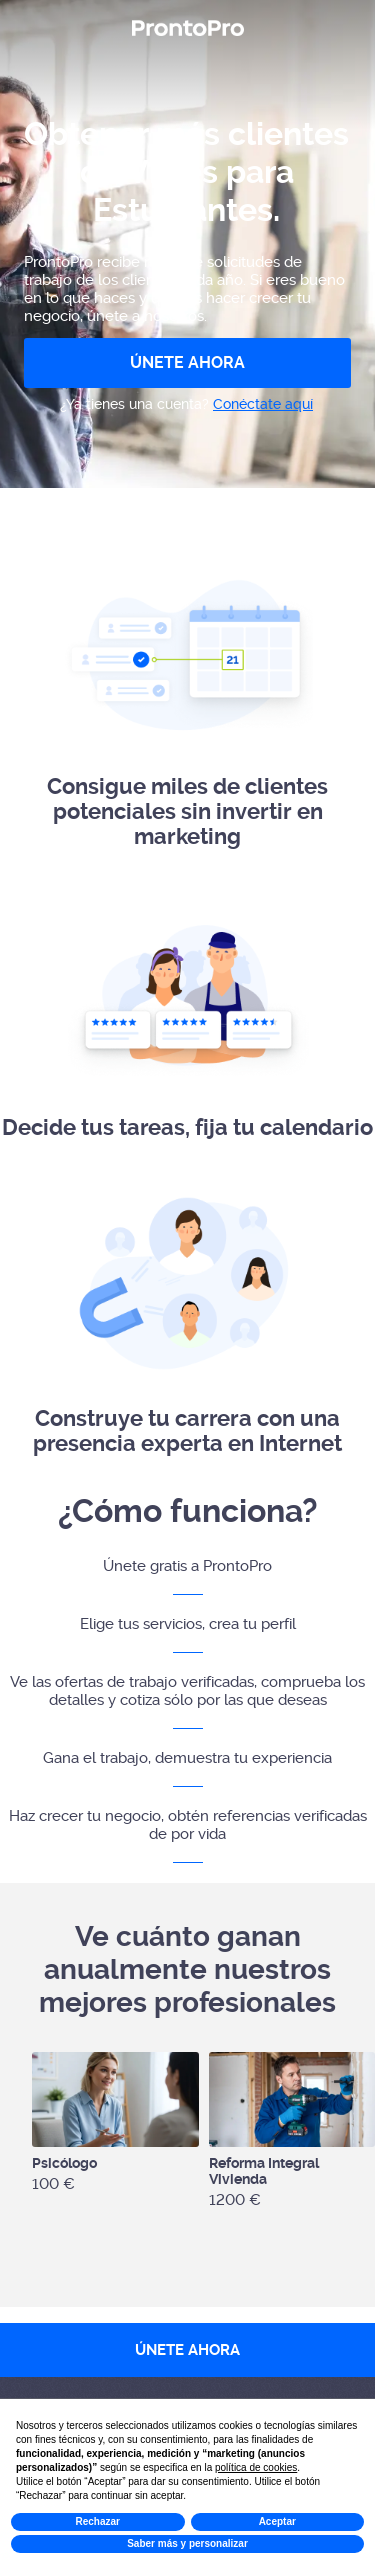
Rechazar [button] (98, 2521)
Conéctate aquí (263, 404)
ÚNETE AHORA (187, 362)
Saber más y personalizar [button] (187, 2543)
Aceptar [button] (277, 2521)
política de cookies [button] (256, 2467)
